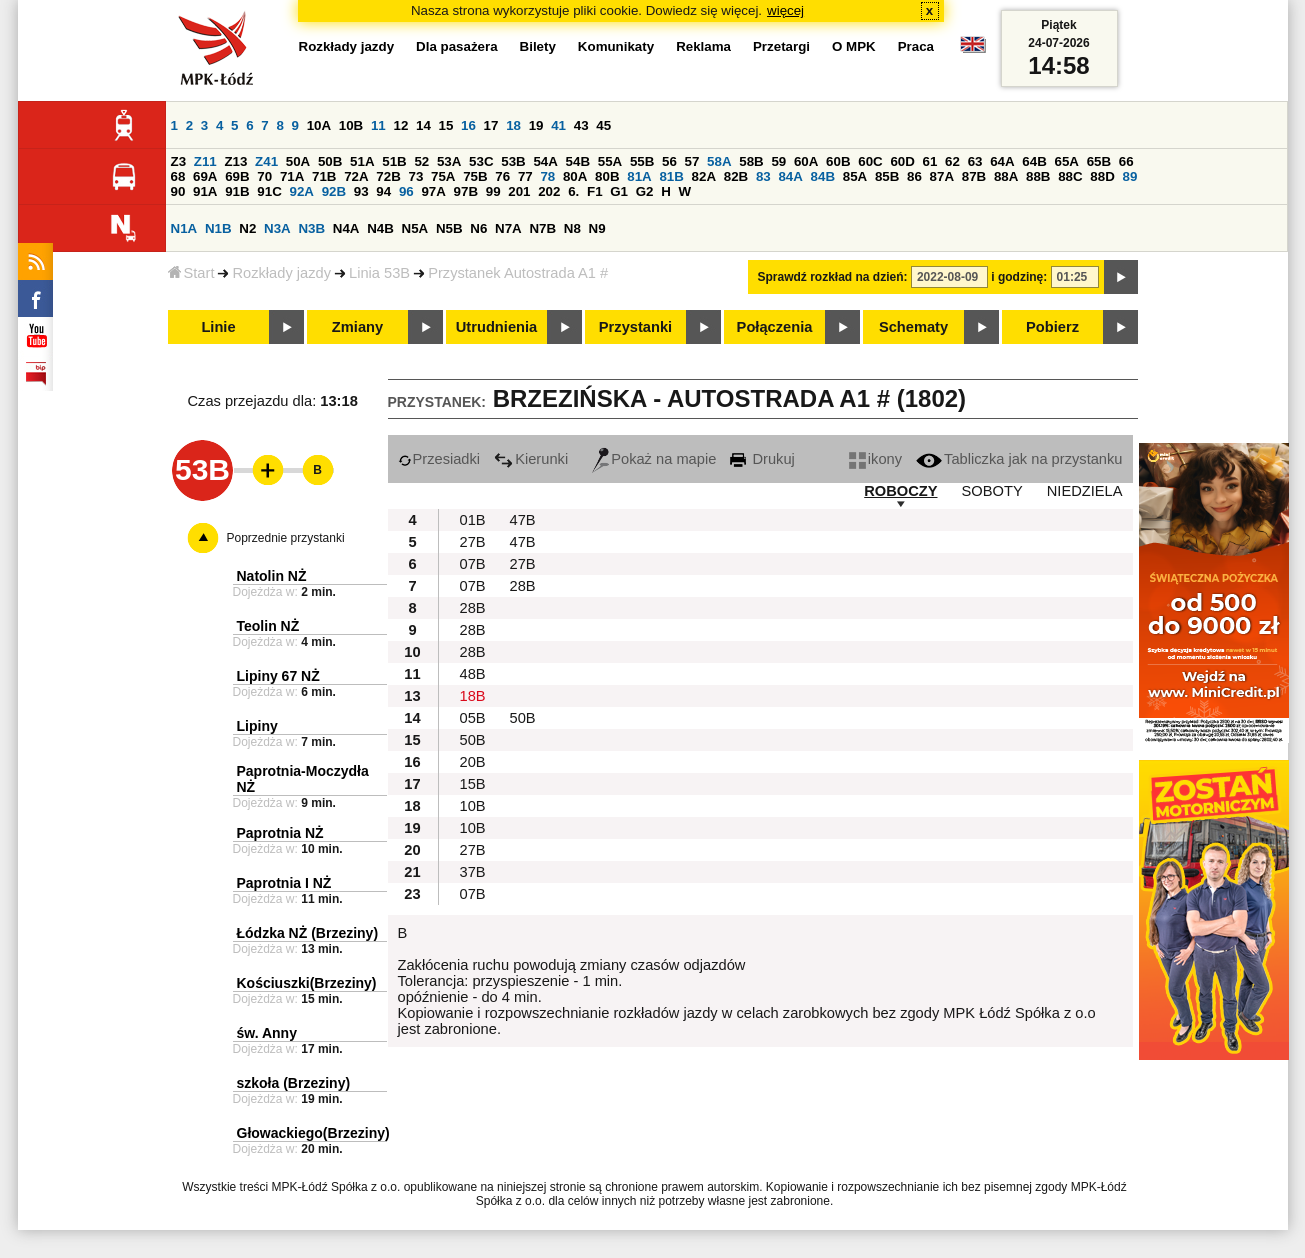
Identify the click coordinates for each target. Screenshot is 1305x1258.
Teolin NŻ (268, 626)
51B (394, 161)
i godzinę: (1019, 277)
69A (205, 176)
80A (575, 176)
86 (914, 176)
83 (763, 176)
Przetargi (781, 46)
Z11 (205, 161)
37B (473, 872)
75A (443, 176)
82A (704, 176)
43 (581, 125)
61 (930, 161)
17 (491, 125)
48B (473, 674)
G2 (645, 191)
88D (1102, 176)
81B (671, 176)
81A (639, 176)
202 (549, 191)
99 (493, 191)
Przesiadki (439, 459)
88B (1038, 176)
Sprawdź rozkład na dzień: (833, 277)
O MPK (854, 46)
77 (525, 176)
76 (502, 176)
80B (607, 176)
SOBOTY (992, 491)
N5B (449, 228)
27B (473, 542)
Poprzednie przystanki (286, 538)
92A (302, 191)
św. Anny (267, 1033)
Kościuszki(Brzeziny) (307, 983)
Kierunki (531, 459)
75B (475, 176)
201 (519, 191)
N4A (346, 228)
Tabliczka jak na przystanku (1019, 459)
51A (362, 161)
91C (269, 191)
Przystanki (635, 327)
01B (473, 520)
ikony (875, 459)
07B (473, 564)
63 (975, 161)
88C (1070, 176)
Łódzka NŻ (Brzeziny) (308, 933)
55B (642, 161)
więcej (785, 10)
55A (610, 161)
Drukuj (762, 459)
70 (264, 176)
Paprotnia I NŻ (284, 883)
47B (523, 520)
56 (669, 161)
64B (1034, 161)
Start (191, 273)
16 (468, 125)
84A (790, 176)
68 (178, 176)
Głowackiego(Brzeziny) (313, 1133)
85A (855, 176)
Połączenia (775, 327)
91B (237, 191)
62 (952, 161)
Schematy (913, 327)
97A (433, 191)
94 (383, 191)
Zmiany (357, 327)
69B (237, 176)
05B (473, 718)
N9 (597, 228)
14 (423, 125)
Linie (218, 327)
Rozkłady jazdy (281, 273)
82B (736, 176)
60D (902, 161)
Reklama (703, 46)
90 (178, 191)
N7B (542, 228)
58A (719, 161)
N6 (478, 228)
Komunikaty (616, 46)
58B (751, 161)
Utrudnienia (496, 327)
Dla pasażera (457, 46)
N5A (415, 228)
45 (603, 125)
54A (545, 161)
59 (778, 161)
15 (446, 125)
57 (692, 161)
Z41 (266, 161)
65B (1099, 161)
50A (298, 161)
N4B (380, 228)
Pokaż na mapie (654, 459)
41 (558, 125)
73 (416, 176)
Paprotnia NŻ (280, 833)
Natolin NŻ (272, 576)
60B (838, 161)
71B (324, 176)
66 (1126, 161)
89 (1130, 176)
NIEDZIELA (1085, 491)
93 (361, 191)
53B (513, 161)
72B (388, 176)
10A (319, 125)
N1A (184, 228)
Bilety (538, 46)
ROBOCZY (900, 491)
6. (573, 191)
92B (334, 191)
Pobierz (1052, 327)
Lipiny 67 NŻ (278, 676)
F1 (595, 191)
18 (513, 125)
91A (205, 191)
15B (473, 784)
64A (1002, 161)
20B (473, 762)
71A (292, 176)
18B (473, 696)
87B (974, 176)
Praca (916, 46)
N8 (572, 228)
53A (449, 161)
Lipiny (257, 726)
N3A (277, 228)
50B (330, 161)
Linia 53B (379, 273)
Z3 (179, 161)
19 (536, 125)
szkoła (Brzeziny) (294, 1083)
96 (406, 191)
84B (823, 176)
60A (806, 161)
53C (481, 161)
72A (356, 176)
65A (1066, 161)
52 (421, 161)
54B (578, 161)
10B (351, 125)
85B (887, 176)
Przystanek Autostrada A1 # (518, 273)
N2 (247, 228)
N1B (218, 228)
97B (466, 191)
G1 (619, 191)
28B (523, 586)
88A (1006, 176)
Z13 (235, 161)
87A (942, 176)
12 (400, 125)
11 (378, 125)
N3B (311, 228)
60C (870, 161)
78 (547, 176)
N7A (508, 228)
